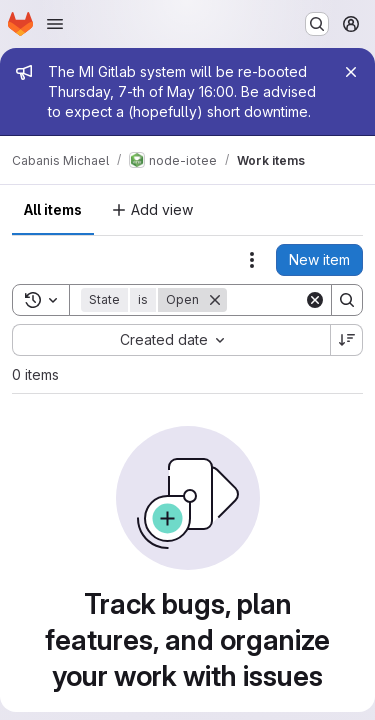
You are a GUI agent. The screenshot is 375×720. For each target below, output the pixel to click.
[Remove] (215, 300)
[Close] (351, 72)
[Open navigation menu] (55, 24)
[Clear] (315, 300)
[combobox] (171, 340)
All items (53, 209)
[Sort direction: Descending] (347, 340)
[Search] (347, 300)
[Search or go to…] (317, 24)
